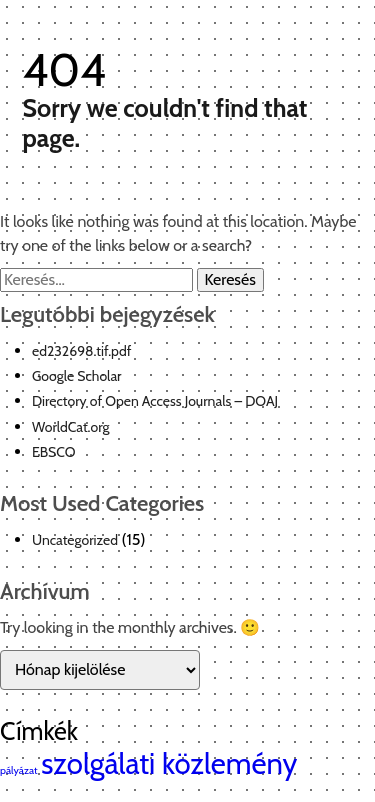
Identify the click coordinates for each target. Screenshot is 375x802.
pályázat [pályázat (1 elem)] (19, 770)
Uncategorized (75, 540)
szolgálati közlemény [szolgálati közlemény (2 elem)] (169, 763)
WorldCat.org (71, 427)
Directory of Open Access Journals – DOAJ (155, 401)
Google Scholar (77, 376)
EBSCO (53, 452)
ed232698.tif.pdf (81, 351)
